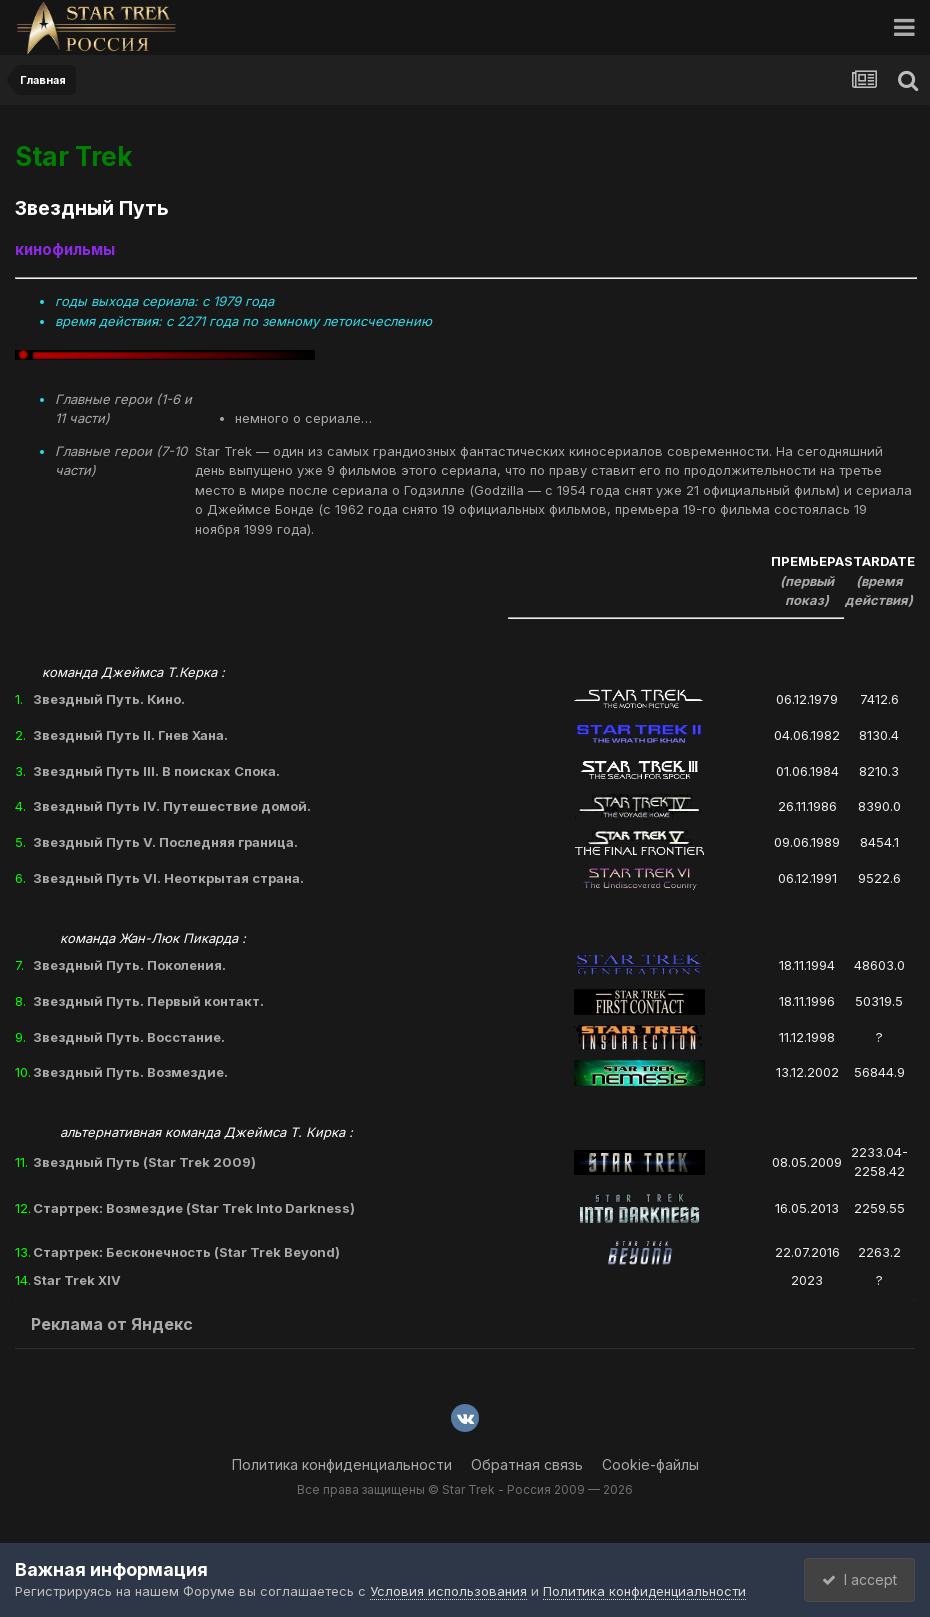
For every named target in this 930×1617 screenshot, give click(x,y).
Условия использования (448, 1591)
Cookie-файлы (650, 1464)
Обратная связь (527, 1464)
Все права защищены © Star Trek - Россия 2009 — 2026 (465, 1489)
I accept (856, 1579)
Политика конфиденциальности (342, 1464)
